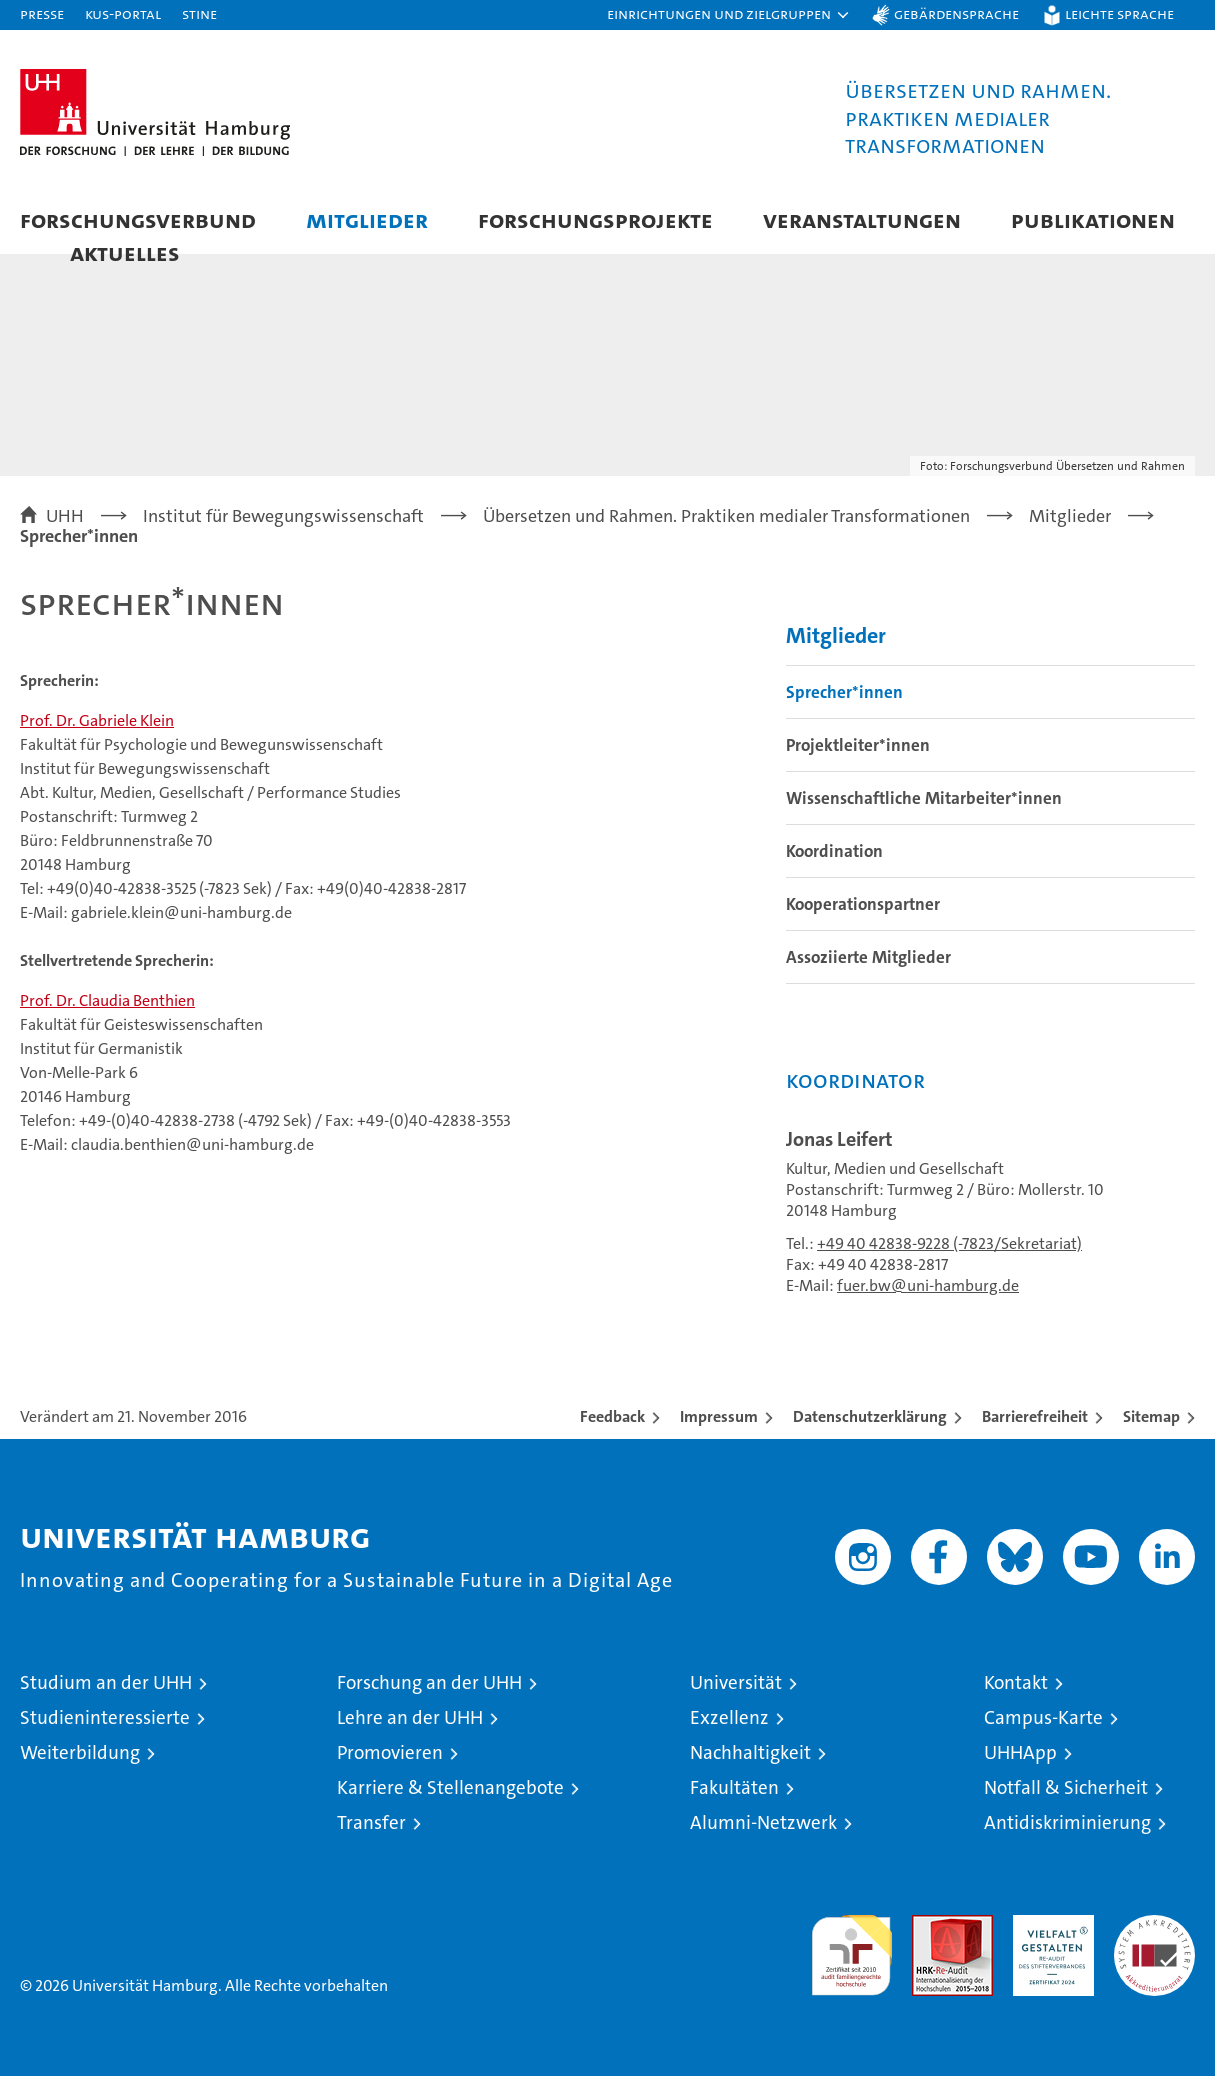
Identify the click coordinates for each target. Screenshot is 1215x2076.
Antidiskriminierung (1067, 1822)
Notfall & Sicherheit (1066, 1787)
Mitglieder (367, 219)
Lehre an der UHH (410, 1717)
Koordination (834, 851)
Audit (931, 1925)
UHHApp (1020, 1752)
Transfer (371, 1822)
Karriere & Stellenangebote (450, 1787)
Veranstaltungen (862, 219)
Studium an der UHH (106, 1682)
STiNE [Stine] (199, 13)
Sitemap (1151, 1416)
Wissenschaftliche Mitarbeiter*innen (924, 798)
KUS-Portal (123, 13)
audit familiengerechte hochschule (851, 1946)
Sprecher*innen (844, 692)
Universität (736, 1682)
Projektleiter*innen (858, 745)
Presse (42, 13)
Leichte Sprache (1119, 13)
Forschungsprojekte (595, 219)
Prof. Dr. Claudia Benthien (107, 1000)
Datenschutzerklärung (870, 1416)
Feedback (612, 1416)
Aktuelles (125, 252)
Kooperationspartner (863, 904)
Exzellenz (729, 1717)
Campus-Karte (1043, 1717)
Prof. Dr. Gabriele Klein (97, 720)
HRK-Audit (1048, 1925)
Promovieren (390, 1752)
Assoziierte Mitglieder (868, 957)
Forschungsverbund (138, 219)
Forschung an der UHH (429, 1682)
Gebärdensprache (956, 13)
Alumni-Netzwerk (763, 1822)
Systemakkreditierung (1154, 1925)
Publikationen (1093, 219)
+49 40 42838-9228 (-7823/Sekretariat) (949, 1243)
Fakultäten (734, 1787)
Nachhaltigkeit (750, 1752)
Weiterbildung (80, 1752)
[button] (729, 15)
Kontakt (1016, 1682)
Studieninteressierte (105, 1717)
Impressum (719, 1416)
